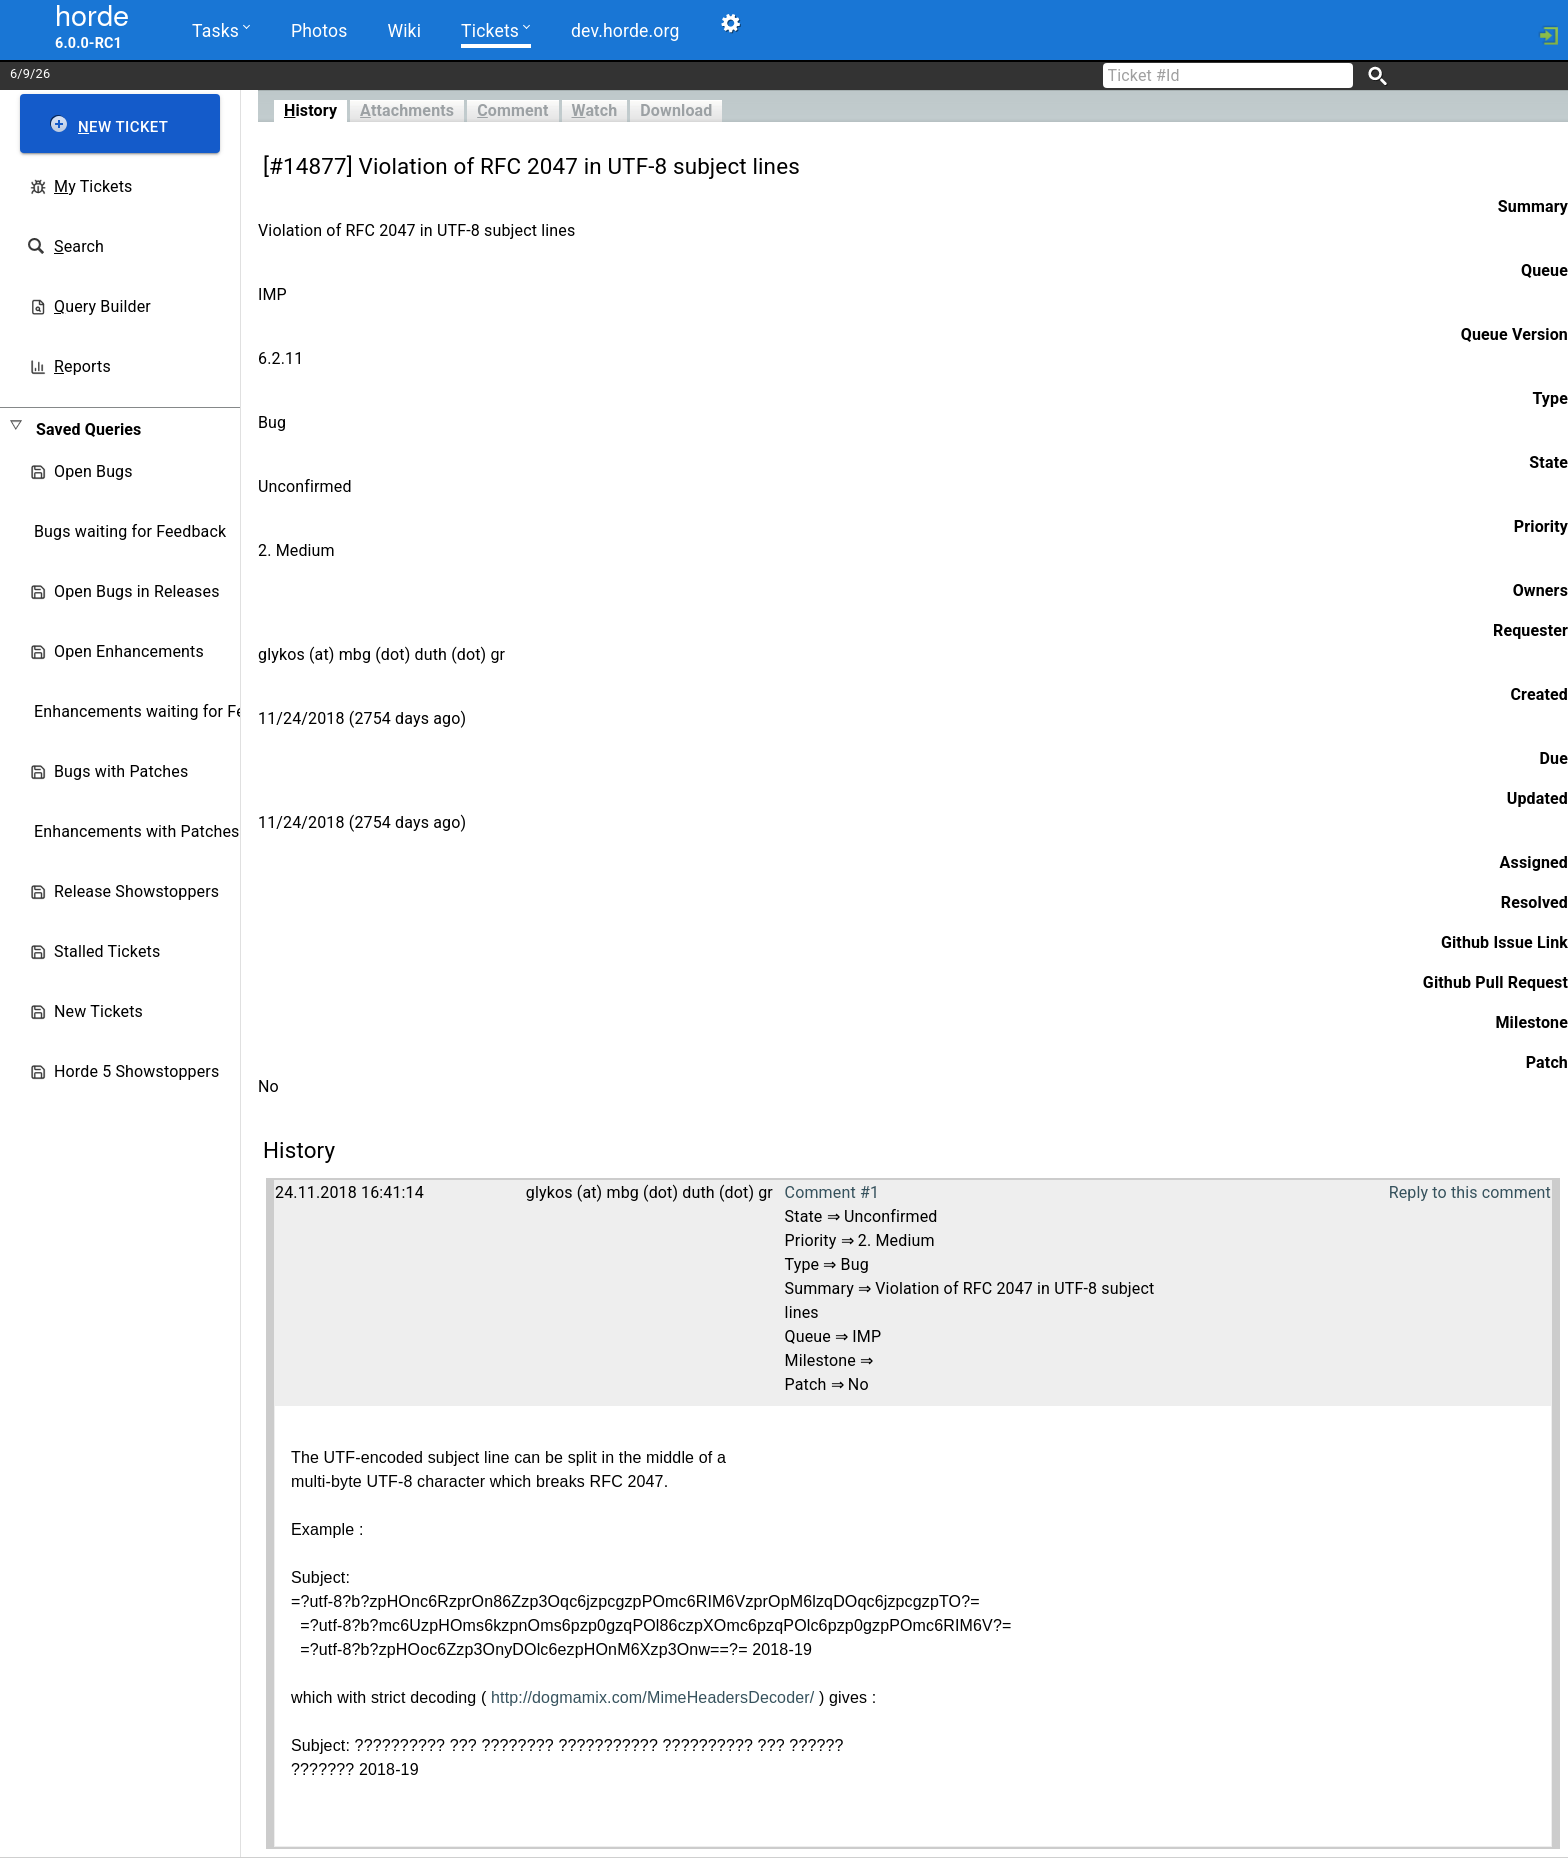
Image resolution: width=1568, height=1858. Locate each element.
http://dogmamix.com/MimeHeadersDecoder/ (652, 1697)
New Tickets (98, 1011)
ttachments (407, 110)
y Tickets (93, 186)
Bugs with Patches (121, 771)
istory (310, 110)
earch (79, 246)
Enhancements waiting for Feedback (165, 711)
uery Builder (102, 306)
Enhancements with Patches (137, 831)
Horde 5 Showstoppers (136, 1071)
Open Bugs (93, 471)
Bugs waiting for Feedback (130, 531)
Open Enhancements (129, 651)
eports (82, 366)
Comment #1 (832, 1192)
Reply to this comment (1470, 1192)
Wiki (404, 31)
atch (595, 110)
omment (512, 110)
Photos (319, 31)
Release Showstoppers (136, 891)
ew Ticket (123, 127)
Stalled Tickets (107, 951)
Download (676, 110)
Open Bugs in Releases (137, 591)
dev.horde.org (625, 31)
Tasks (221, 29)
